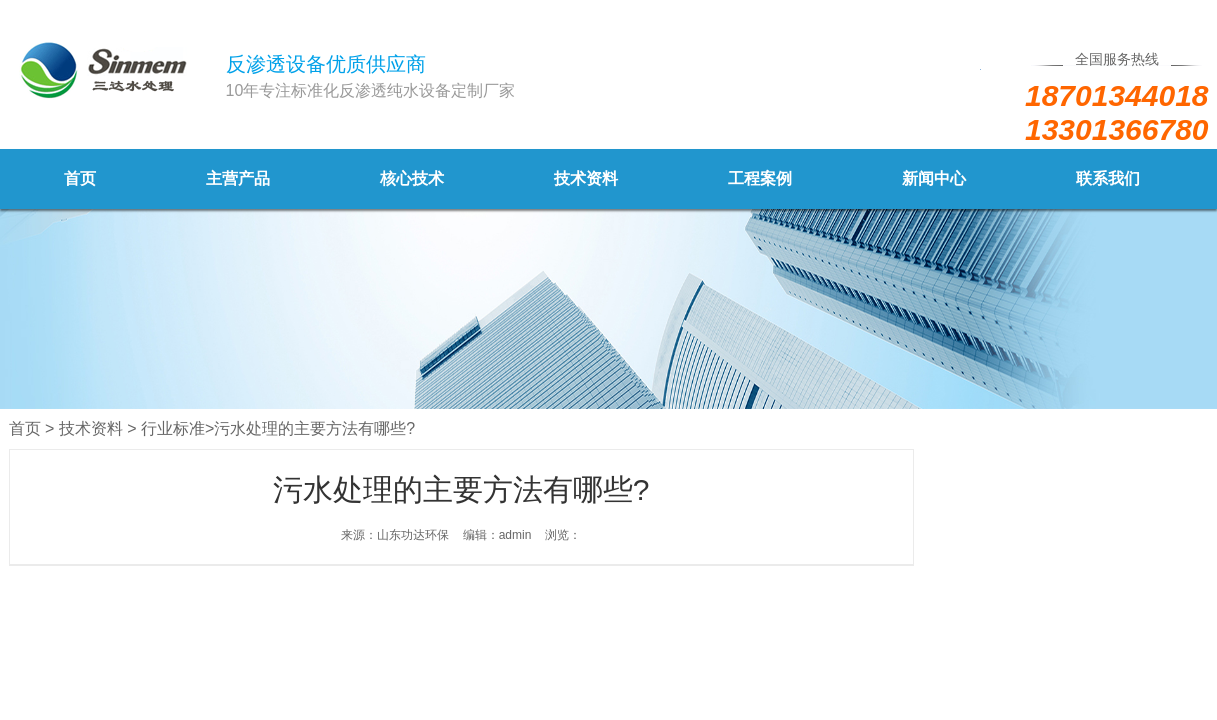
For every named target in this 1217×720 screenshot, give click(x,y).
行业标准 (173, 428)
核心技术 (412, 178)
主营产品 (238, 178)
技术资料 (586, 178)
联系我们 (1108, 178)
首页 (80, 178)
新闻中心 (934, 178)
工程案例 (760, 178)
